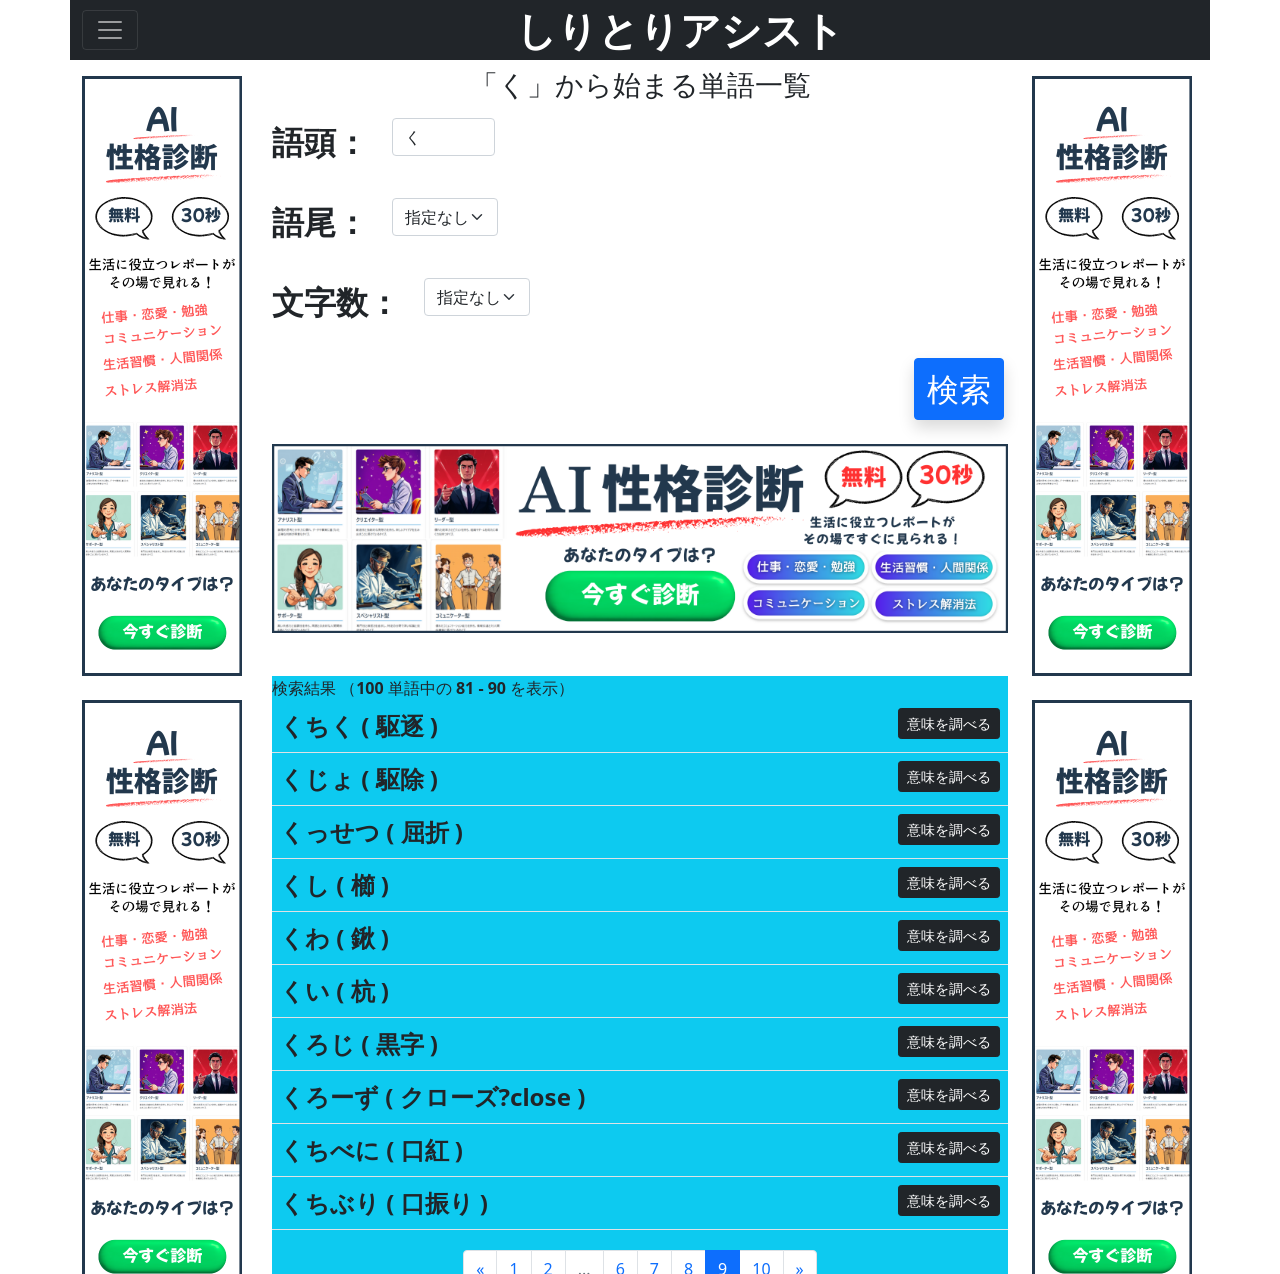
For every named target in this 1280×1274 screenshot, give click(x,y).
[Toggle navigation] (110, 30)
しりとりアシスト (680, 29)
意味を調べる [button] (949, 723)
